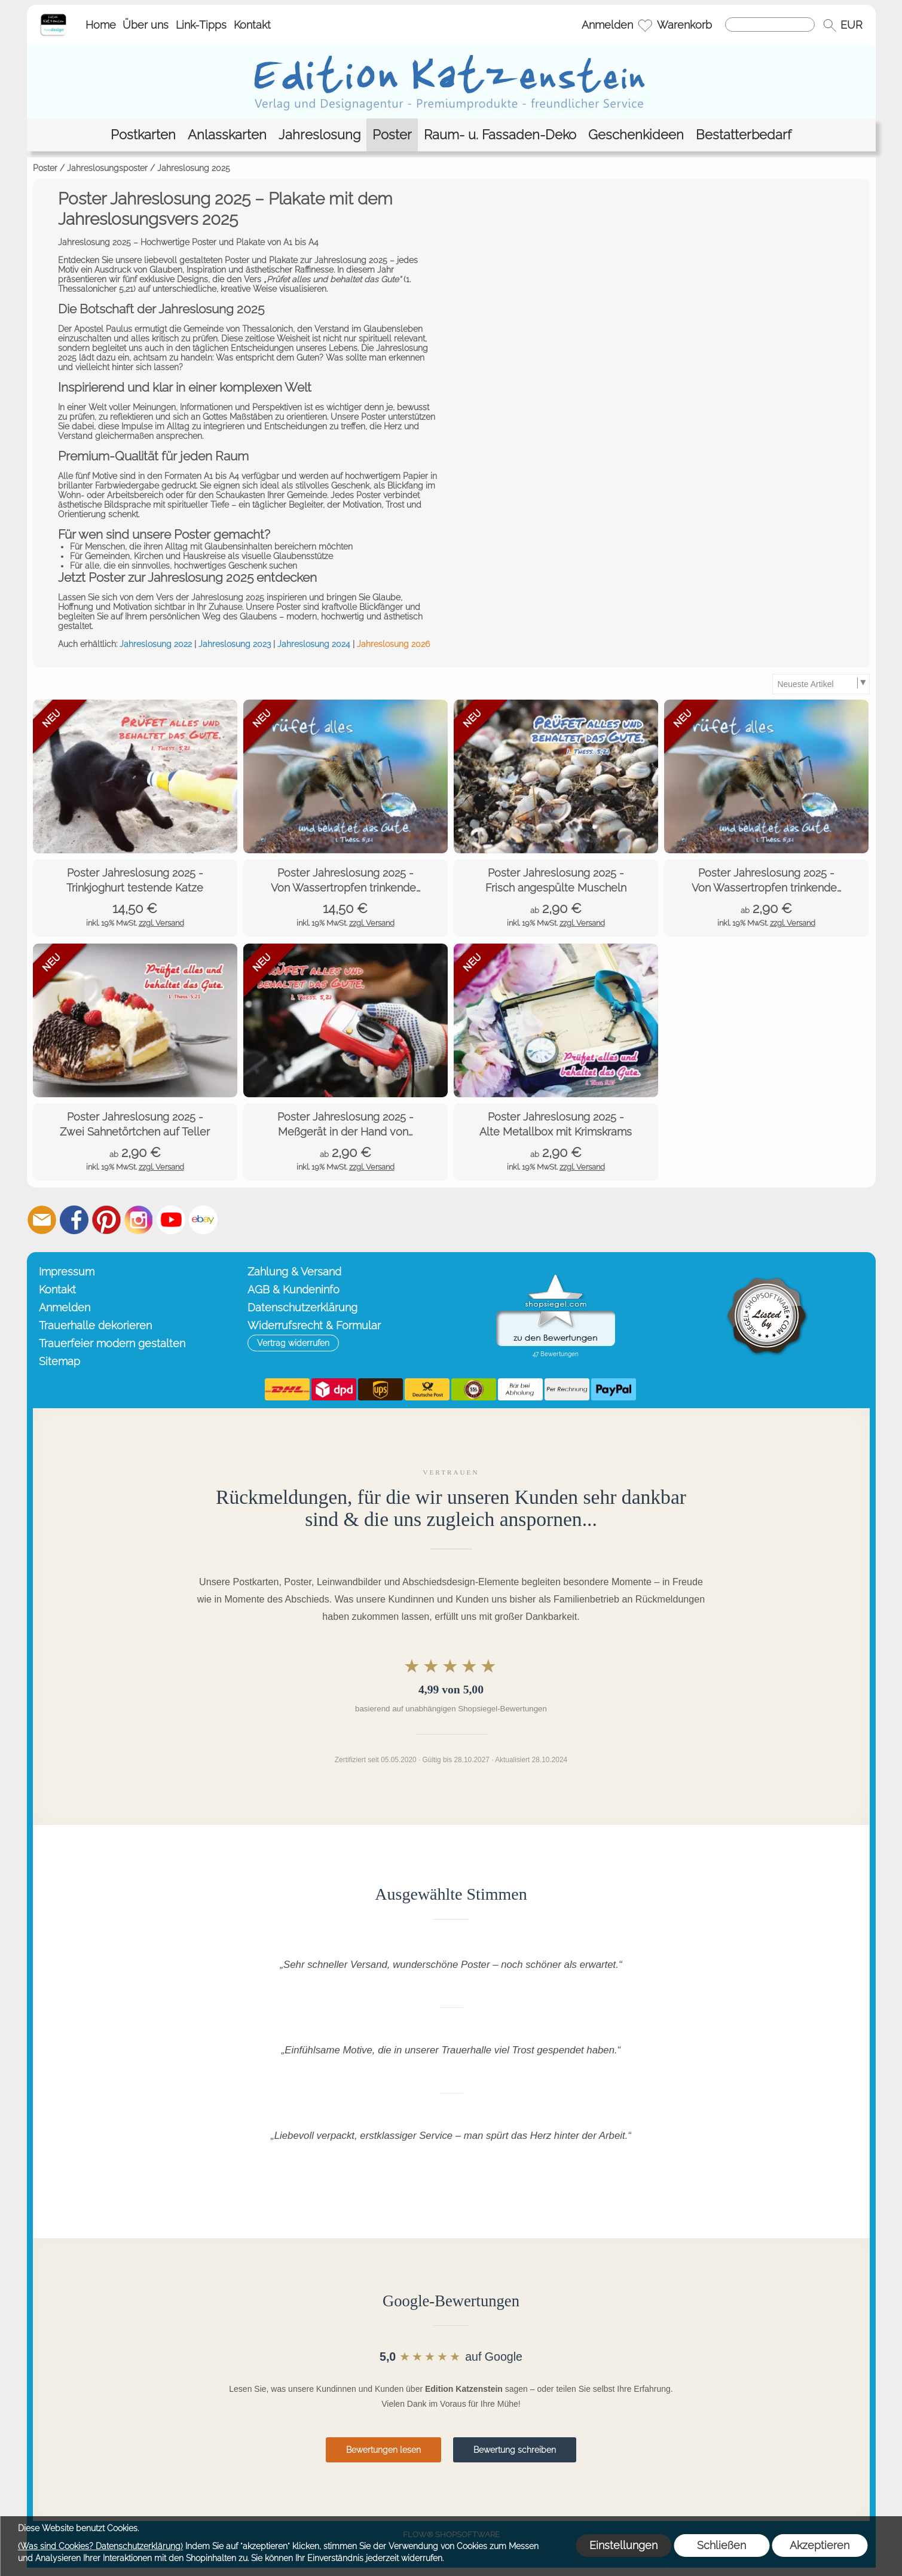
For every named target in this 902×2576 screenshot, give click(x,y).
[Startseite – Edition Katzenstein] (53, 17)
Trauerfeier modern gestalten (112, 1343)
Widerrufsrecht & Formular (314, 1325)
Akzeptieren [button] (819, 2545)
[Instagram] (139, 1220)
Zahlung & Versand (294, 1271)
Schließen (721, 2545)
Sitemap (59, 1361)
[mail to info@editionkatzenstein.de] (42, 1220)
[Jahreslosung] (319, 134)
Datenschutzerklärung (302, 1307)
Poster (45, 168)
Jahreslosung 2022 (156, 644)
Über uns (146, 25)
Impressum (66, 1271)
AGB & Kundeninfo (293, 1289)
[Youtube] (171, 1220)
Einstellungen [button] (623, 2545)
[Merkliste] (645, 25)
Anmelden (607, 25)
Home (100, 25)
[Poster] (392, 134)
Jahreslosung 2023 (234, 644)
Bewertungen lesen (383, 2450)
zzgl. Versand (161, 922)
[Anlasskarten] (227, 134)
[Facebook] (74, 1220)
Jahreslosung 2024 (313, 644)
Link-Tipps (201, 25)
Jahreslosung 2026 (393, 644)
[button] (829, 25)
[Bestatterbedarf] (743, 134)
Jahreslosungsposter (107, 168)
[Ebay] (203, 1220)
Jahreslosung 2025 (193, 168)
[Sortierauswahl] (821, 684)
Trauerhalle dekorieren (95, 1325)
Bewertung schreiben (514, 2450)
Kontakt (252, 25)
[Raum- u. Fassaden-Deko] (500, 134)
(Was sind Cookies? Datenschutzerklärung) (100, 2546)
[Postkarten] (143, 134)
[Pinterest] (106, 1220)
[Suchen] (770, 24)
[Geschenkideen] (636, 134)
